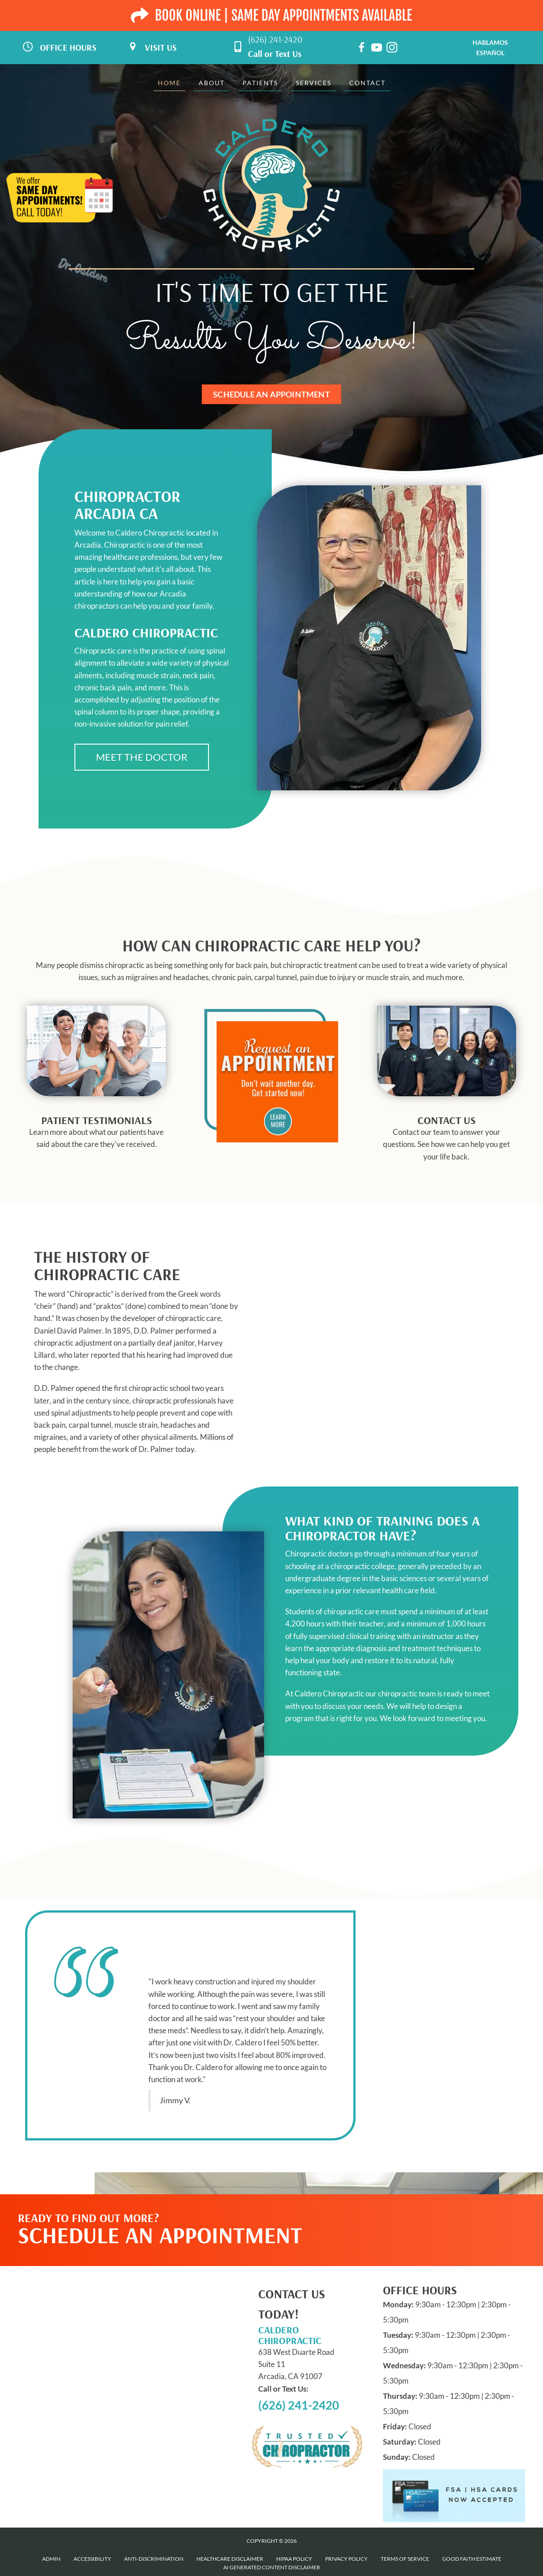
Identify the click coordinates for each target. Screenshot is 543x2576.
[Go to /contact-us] (446, 1140)
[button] (141, 757)
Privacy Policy (346, 2558)
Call (255, 53)
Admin (51, 2558)
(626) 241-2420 (275, 39)
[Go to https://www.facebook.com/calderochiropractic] (361, 48)
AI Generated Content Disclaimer (271, 2567)
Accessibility (92, 2558)
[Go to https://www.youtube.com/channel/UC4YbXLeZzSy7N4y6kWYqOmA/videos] (376, 48)
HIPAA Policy (294, 2558)
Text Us (288, 53)
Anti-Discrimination (153, 2558)
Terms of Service (405, 2558)
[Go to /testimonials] (96, 1134)
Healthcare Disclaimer (229, 2558)
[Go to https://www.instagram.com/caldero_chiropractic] (392, 48)
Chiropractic (90, 1294)
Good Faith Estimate (471, 2558)
